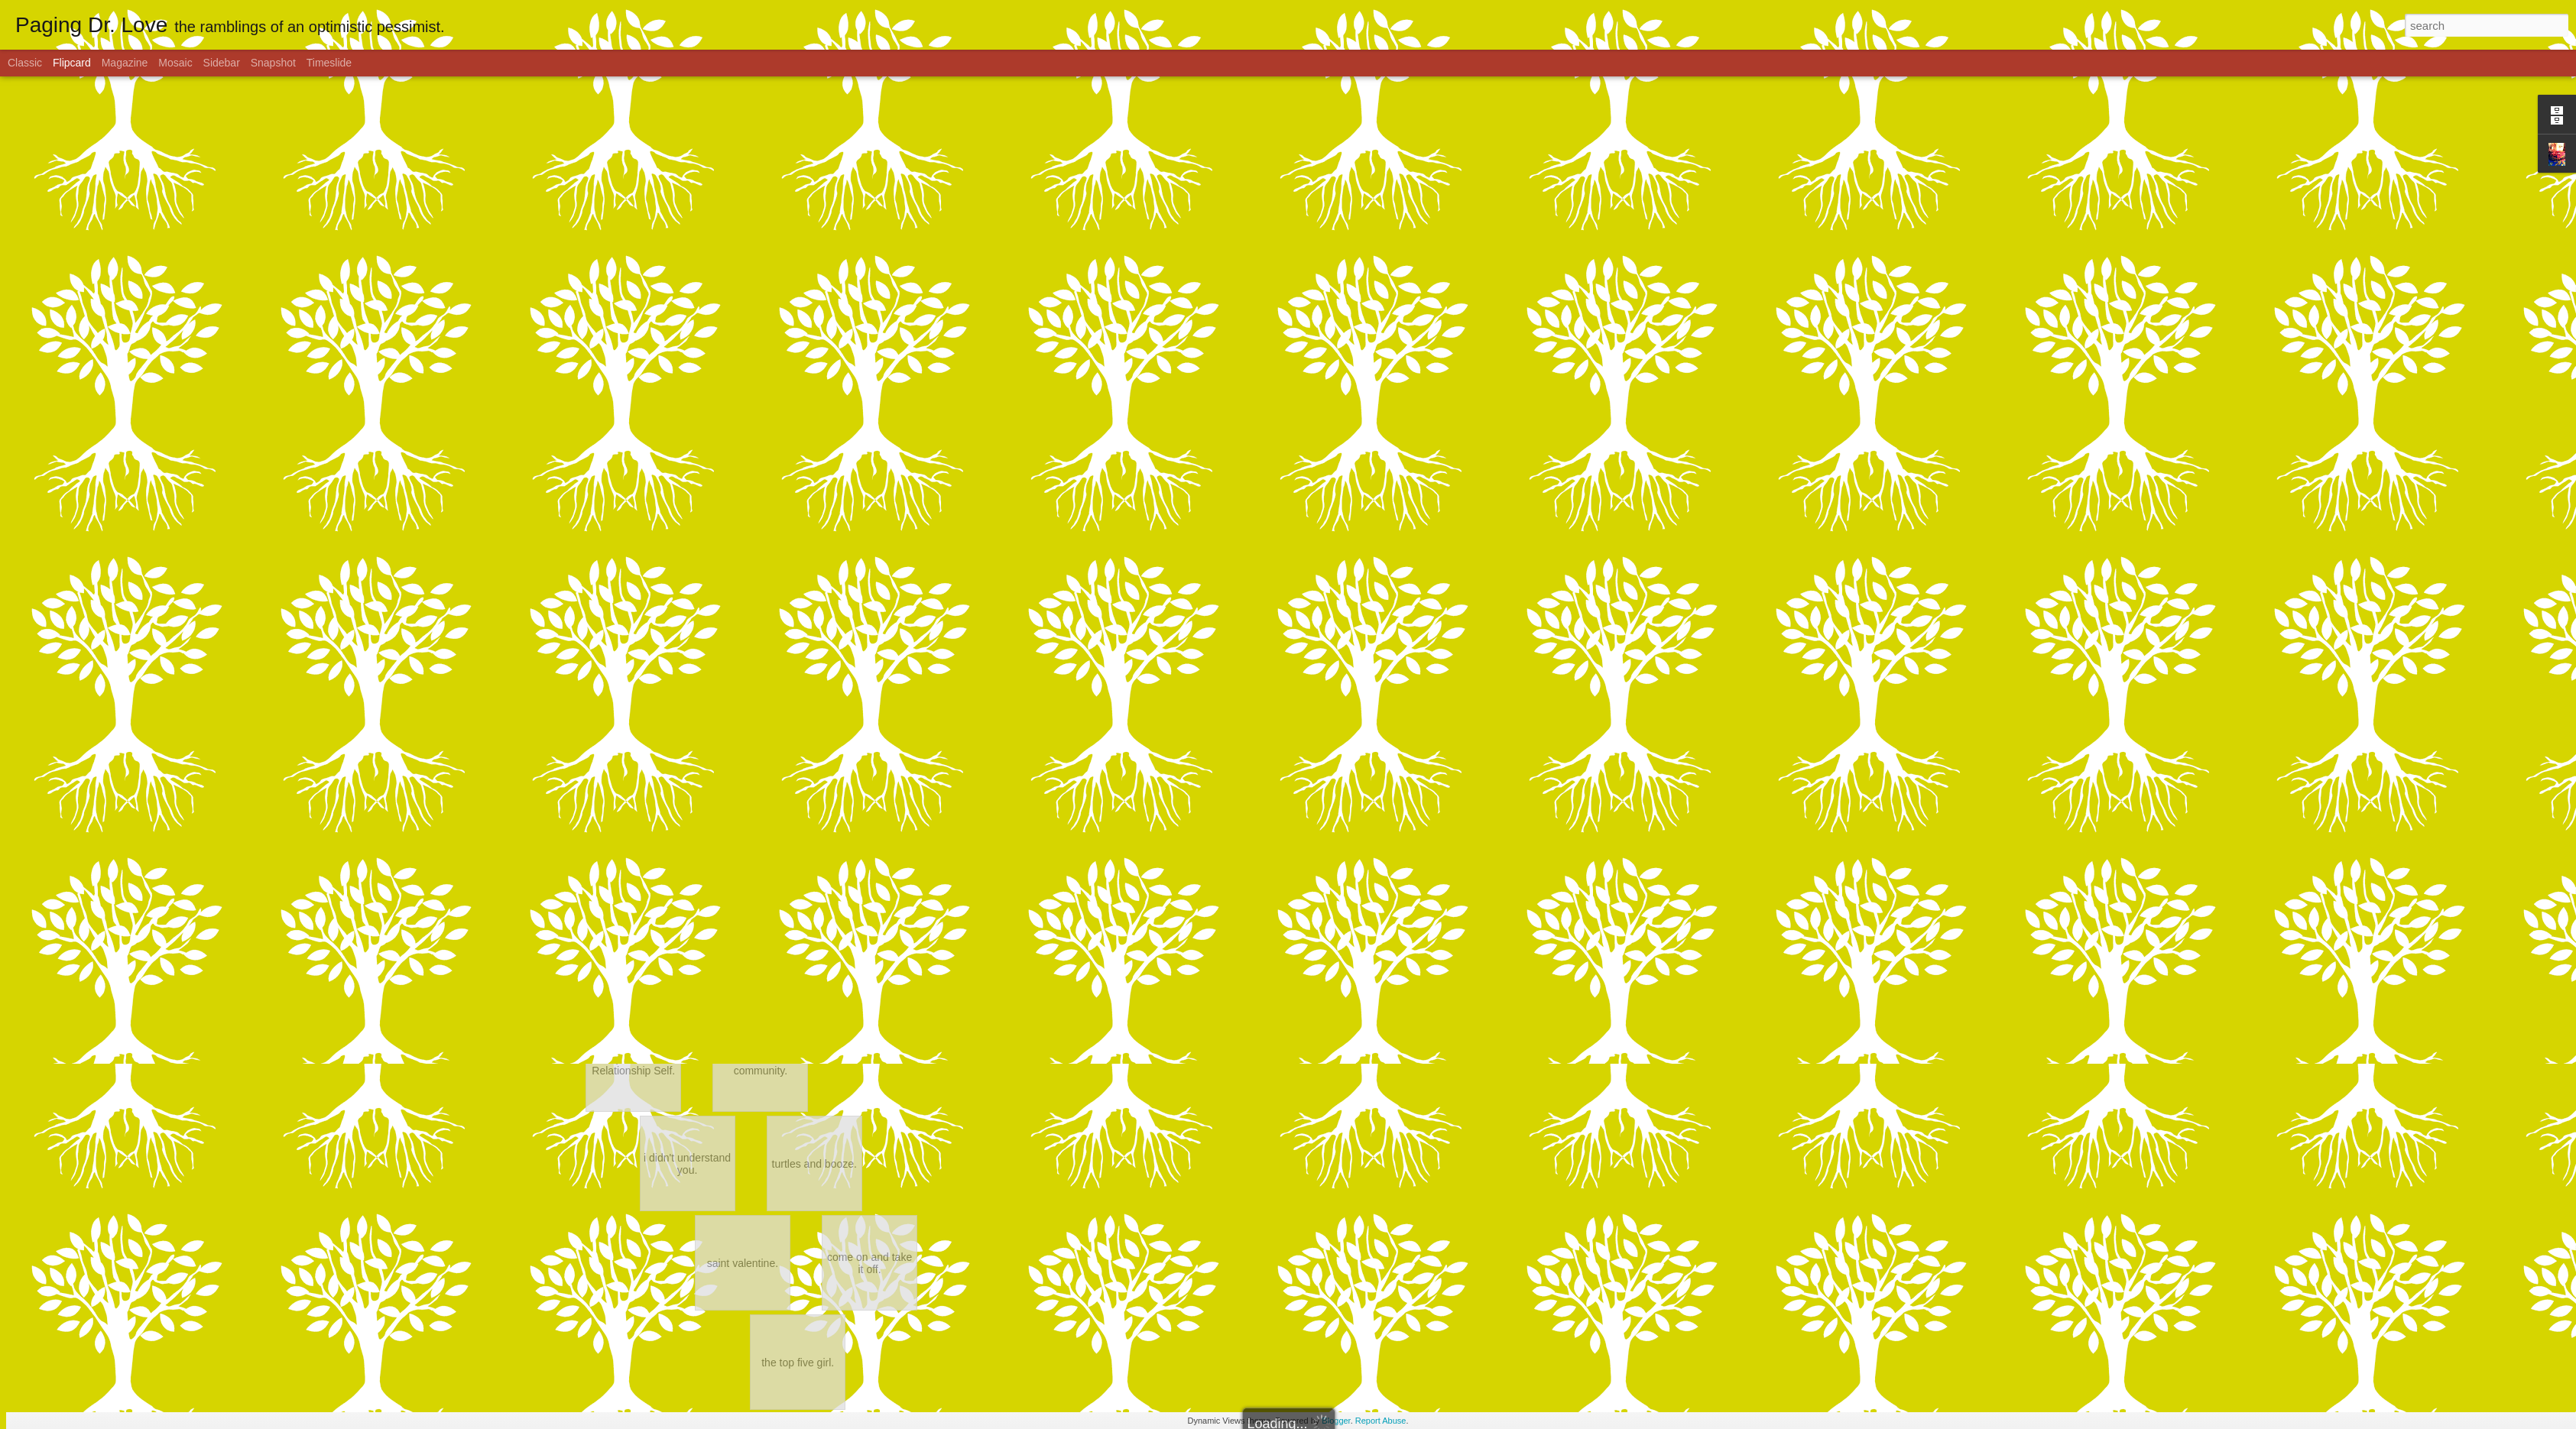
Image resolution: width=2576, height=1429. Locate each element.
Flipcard (72, 63)
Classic (25, 63)
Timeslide (329, 63)
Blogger (1336, 1420)
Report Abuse (1380, 1420)
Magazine (125, 63)
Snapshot (273, 63)
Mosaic (175, 63)
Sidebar (221, 63)
